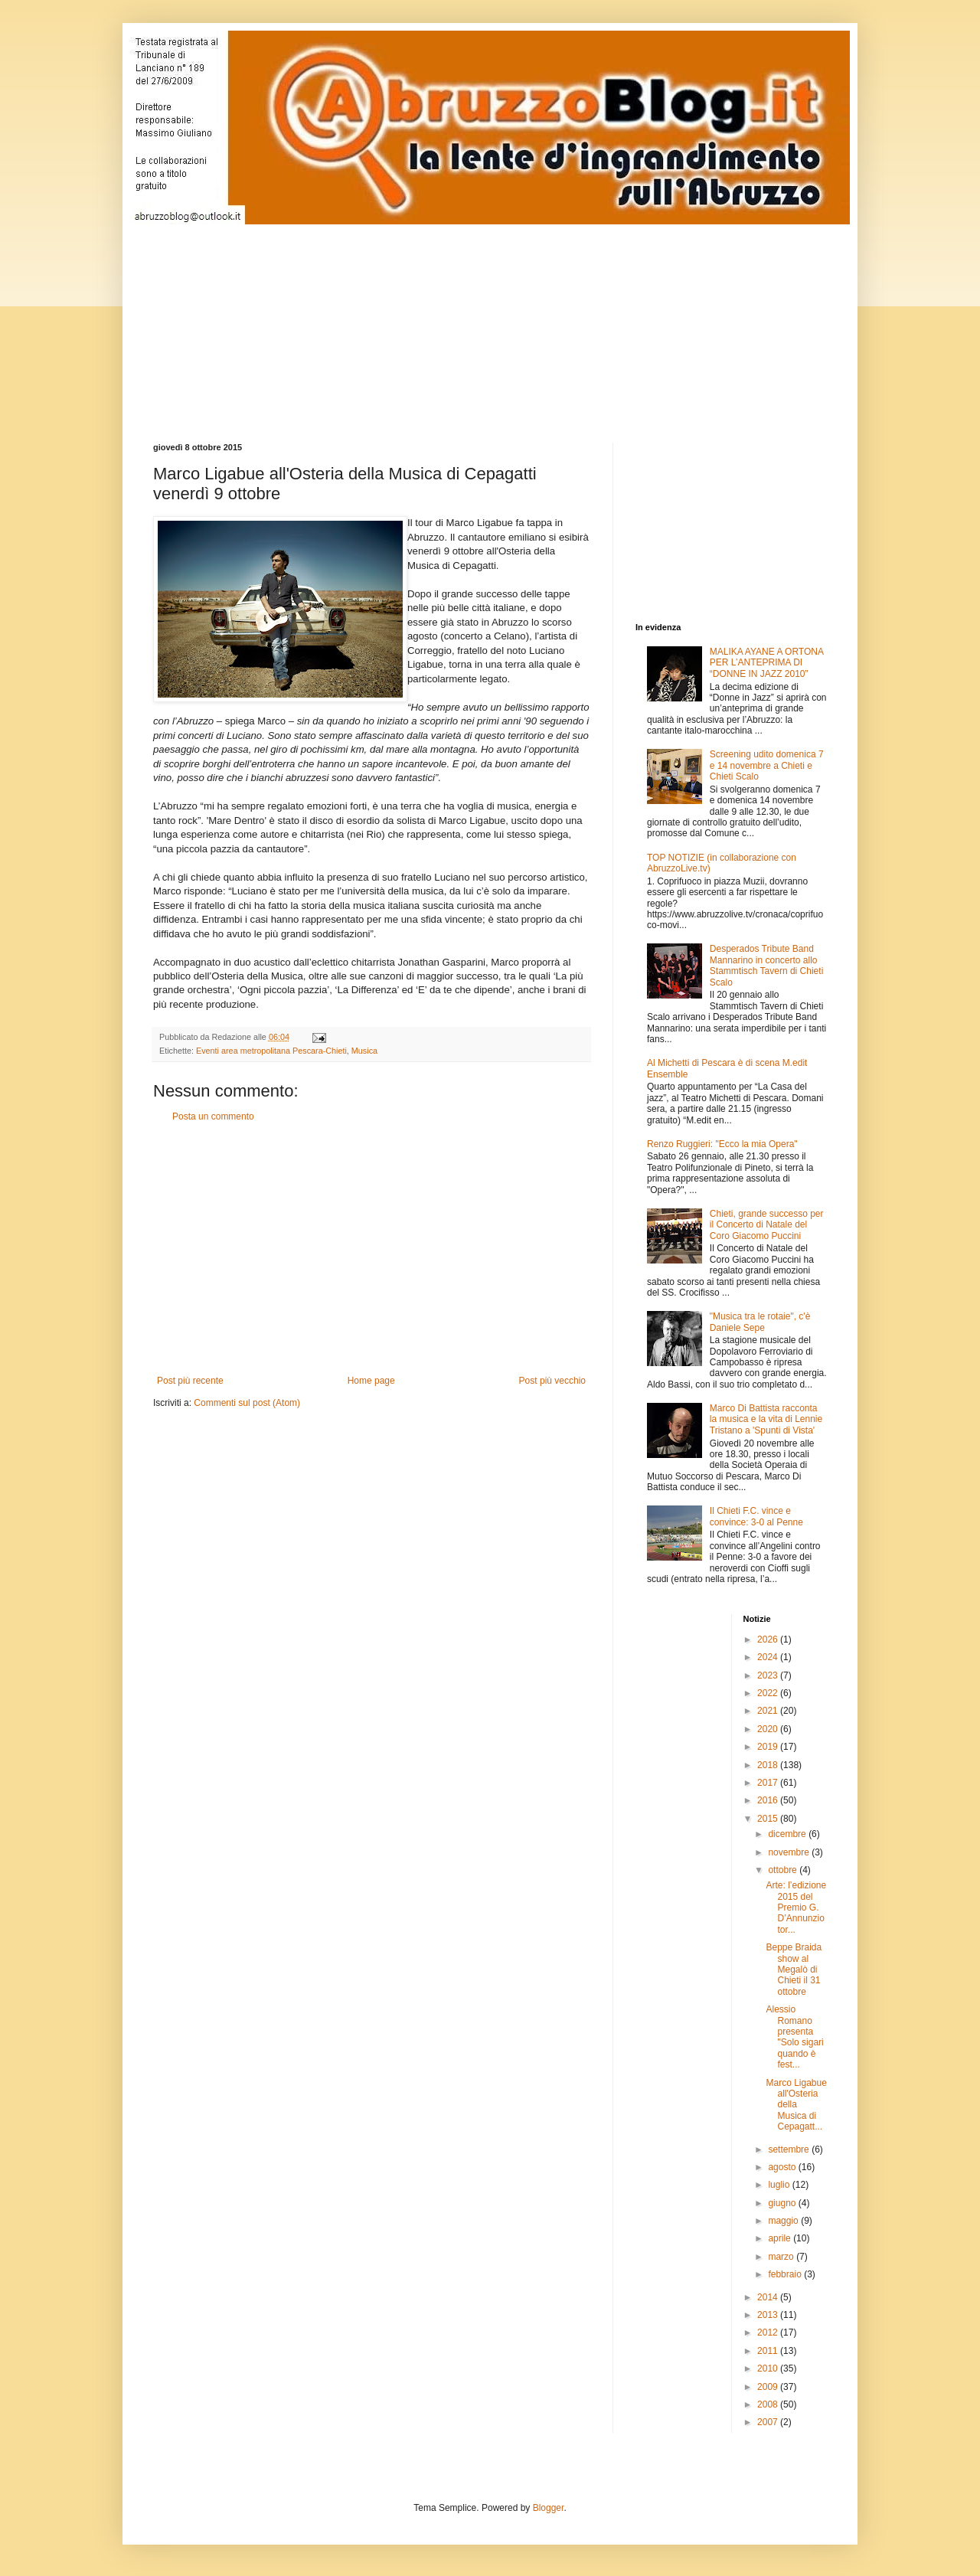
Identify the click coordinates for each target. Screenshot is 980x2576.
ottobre (783, 1870)
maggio (784, 2220)
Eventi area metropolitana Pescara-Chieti (271, 1050)
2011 (768, 2351)
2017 (768, 1782)
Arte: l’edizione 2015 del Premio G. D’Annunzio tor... (796, 1907)
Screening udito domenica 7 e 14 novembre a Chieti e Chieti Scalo (767, 765)
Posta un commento (213, 1116)
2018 (768, 1765)
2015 (768, 1818)
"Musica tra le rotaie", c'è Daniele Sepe (760, 1321)
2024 (768, 1657)
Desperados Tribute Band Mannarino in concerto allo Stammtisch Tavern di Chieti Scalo (767, 965)
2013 (768, 2315)
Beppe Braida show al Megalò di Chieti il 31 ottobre (794, 1969)
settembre (790, 2149)
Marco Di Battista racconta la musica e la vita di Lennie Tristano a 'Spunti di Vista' (766, 1419)
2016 (768, 1800)
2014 (768, 2297)
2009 (768, 2386)
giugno (783, 2203)
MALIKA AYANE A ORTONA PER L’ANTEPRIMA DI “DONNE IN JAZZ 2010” (767, 662)
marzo (782, 2256)
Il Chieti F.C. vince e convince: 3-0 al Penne (756, 1516)
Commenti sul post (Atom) (247, 1403)
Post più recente (190, 1380)
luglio (780, 2184)
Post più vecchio (552, 1380)
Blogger (548, 2507)
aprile (780, 2238)
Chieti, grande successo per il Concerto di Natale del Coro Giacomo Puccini (767, 1224)
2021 (768, 1710)
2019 (768, 1746)
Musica (364, 1050)
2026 (768, 1639)
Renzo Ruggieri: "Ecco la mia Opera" (722, 1144)
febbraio (786, 2274)
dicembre (788, 1834)
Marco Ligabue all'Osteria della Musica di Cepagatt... (796, 2105)
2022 (768, 1693)
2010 (768, 2368)
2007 (768, 2422)
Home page (371, 1380)
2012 (768, 2332)
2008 (768, 2404)
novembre (790, 1852)
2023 (768, 1675)
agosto (783, 2167)
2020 (768, 1729)
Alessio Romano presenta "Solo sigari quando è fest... (794, 2037)
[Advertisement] (524, 320)
